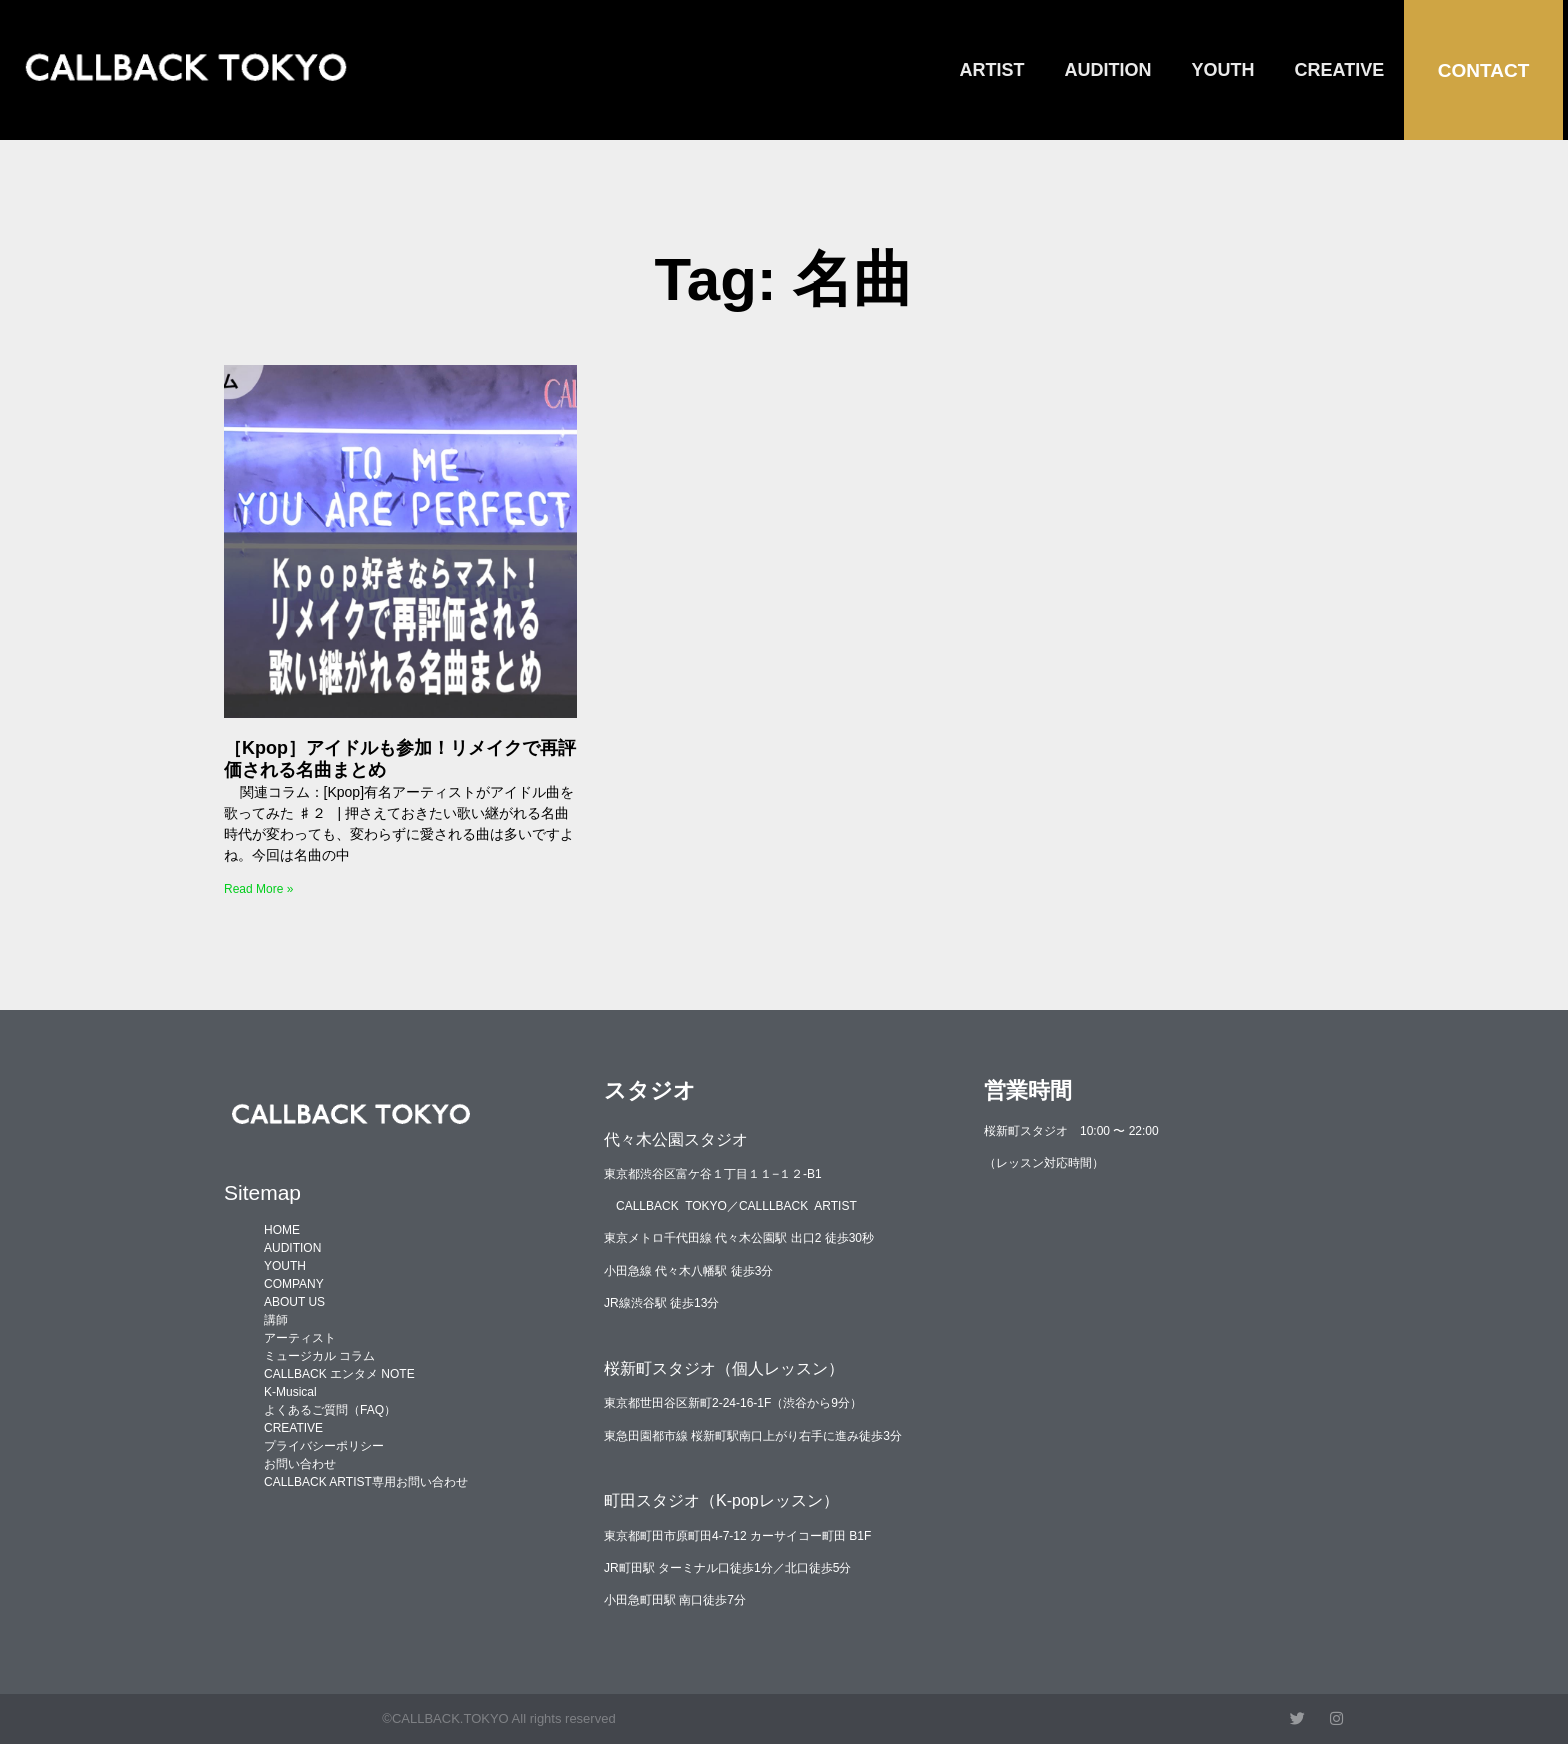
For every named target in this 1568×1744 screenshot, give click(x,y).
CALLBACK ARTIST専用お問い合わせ (366, 1482)
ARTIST (992, 70)
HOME (282, 1230)
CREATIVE (1340, 70)
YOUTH (1223, 70)
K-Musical (290, 1392)
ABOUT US (294, 1302)
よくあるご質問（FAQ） (330, 1410)
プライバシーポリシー (324, 1446)
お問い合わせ (300, 1464)
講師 (276, 1320)
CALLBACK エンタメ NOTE (339, 1374)
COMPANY (294, 1284)
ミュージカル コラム (319, 1356)
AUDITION (1108, 70)
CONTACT (1483, 70)
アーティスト (300, 1338)
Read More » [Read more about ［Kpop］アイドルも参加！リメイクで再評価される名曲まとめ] (258, 889)
